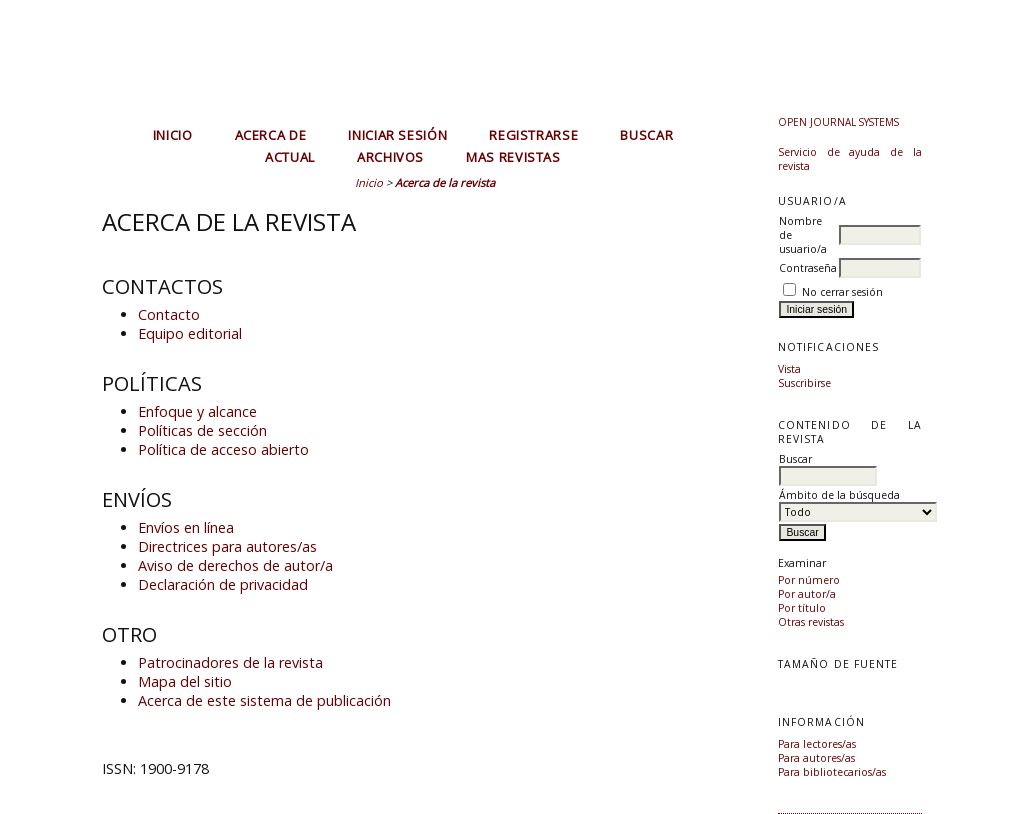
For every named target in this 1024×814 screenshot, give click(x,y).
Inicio (173, 135)
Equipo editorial (190, 333)
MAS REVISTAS (513, 157)
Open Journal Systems (838, 122)
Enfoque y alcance (197, 411)
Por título (802, 608)
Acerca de (271, 135)
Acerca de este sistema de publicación (264, 700)
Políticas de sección (202, 430)
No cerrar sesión (842, 292)
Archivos (390, 157)
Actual (290, 157)
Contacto (169, 314)
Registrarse (533, 135)
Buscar (646, 135)
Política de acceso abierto (223, 449)
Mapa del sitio (185, 681)
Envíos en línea (186, 527)
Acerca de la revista (445, 182)
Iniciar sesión (397, 135)
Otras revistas (811, 622)
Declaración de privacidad (223, 584)
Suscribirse (804, 383)
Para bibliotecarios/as (832, 772)
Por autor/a (807, 594)
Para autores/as (816, 758)
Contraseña (808, 268)
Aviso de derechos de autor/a (235, 565)
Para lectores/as (817, 744)
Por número (809, 580)
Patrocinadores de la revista (230, 662)
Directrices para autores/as (227, 546)
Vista (789, 369)
